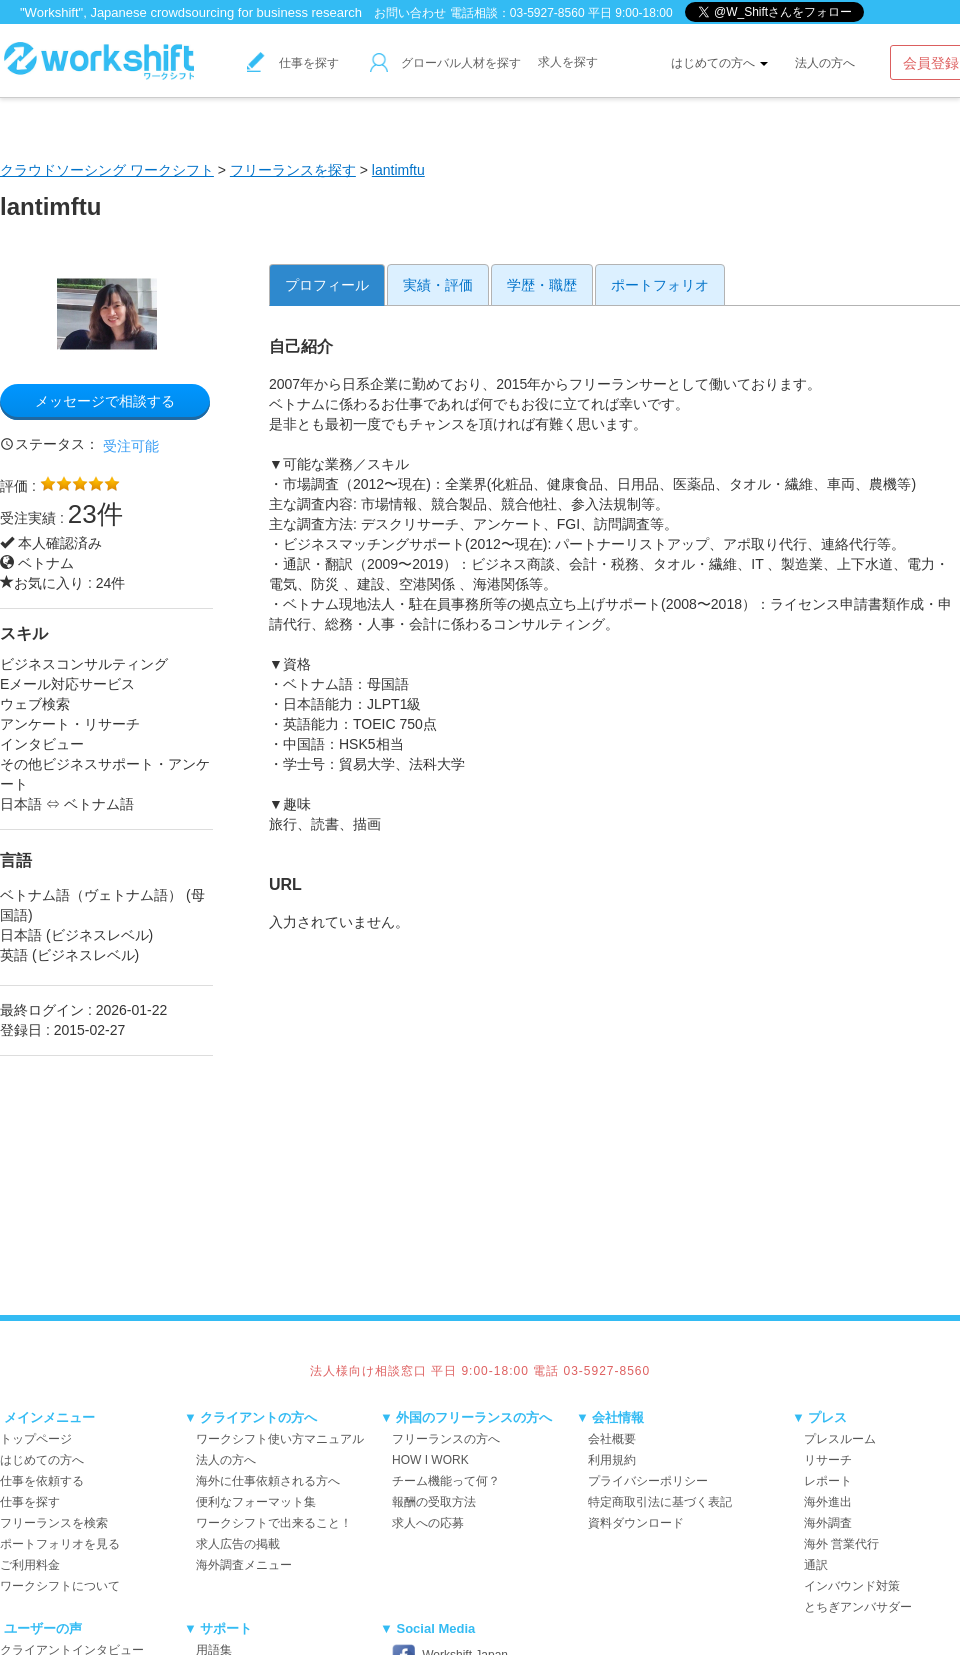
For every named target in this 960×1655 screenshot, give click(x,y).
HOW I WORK (430, 1460)
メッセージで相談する (105, 401)
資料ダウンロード (636, 1523)
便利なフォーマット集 (256, 1502)
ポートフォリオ (660, 285)
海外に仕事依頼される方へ (268, 1481)
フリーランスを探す (293, 170)
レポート (828, 1481)
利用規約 (612, 1460)
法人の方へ (825, 63)
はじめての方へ (719, 63)
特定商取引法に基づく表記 (660, 1502)
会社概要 (612, 1439)
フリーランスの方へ (446, 1439)
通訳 (816, 1565)
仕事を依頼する (42, 1481)
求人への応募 (428, 1523)
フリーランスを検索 (54, 1523)
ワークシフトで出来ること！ (274, 1523)
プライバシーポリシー (648, 1481)
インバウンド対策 (852, 1586)
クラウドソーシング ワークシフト (107, 170)
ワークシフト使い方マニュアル (280, 1439)
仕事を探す (293, 63)
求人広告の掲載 (238, 1544)
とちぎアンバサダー (858, 1607)
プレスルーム (840, 1439)
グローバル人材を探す (445, 63)
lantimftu (398, 170)
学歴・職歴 (542, 285)
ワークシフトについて (60, 1586)
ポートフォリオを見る (60, 1544)
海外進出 (828, 1502)
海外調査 (828, 1523)
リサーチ (828, 1460)
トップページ (36, 1439)
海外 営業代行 (841, 1544)
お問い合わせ (410, 13)
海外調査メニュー (244, 1565)
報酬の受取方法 (434, 1502)
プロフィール (327, 285)
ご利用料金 (30, 1565)
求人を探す (568, 62)
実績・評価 (438, 285)
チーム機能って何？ (446, 1481)
